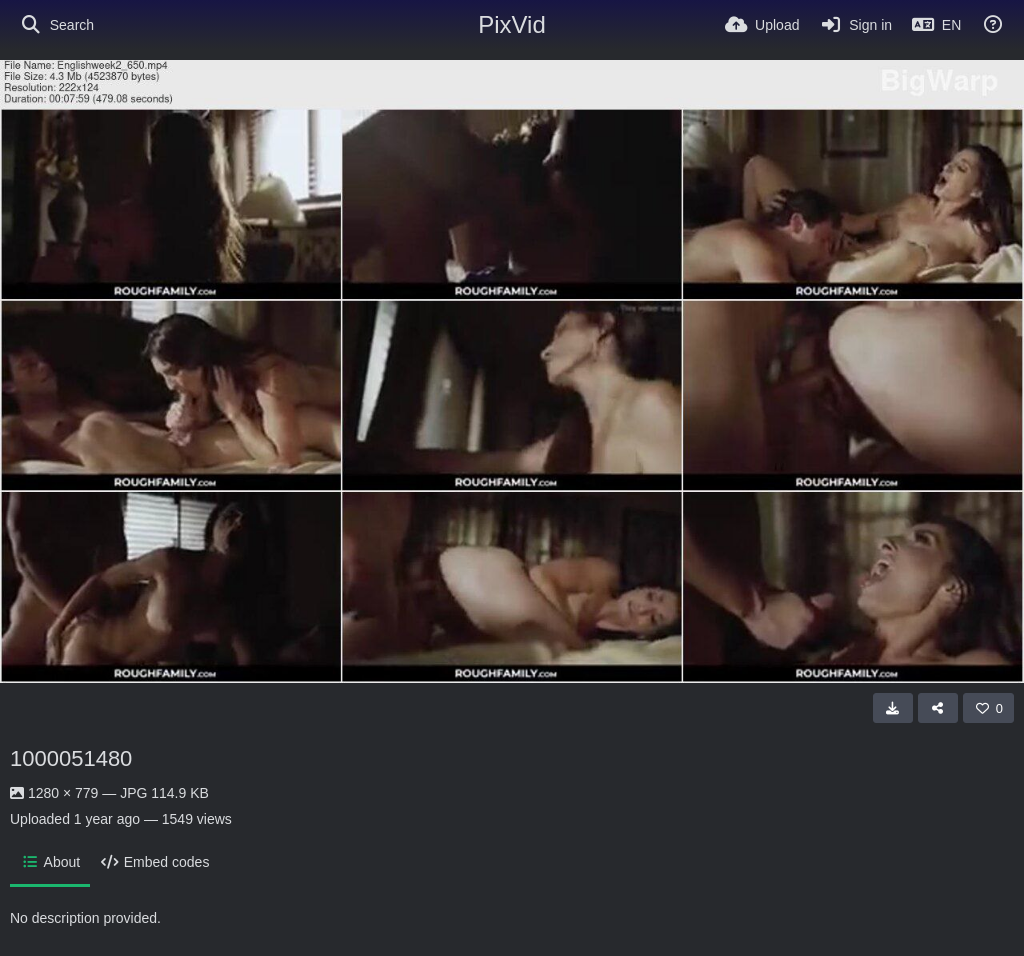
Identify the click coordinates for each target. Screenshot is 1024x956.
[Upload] (762, 25)
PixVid (512, 24)
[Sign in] (855, 25)
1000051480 (71, 758)
